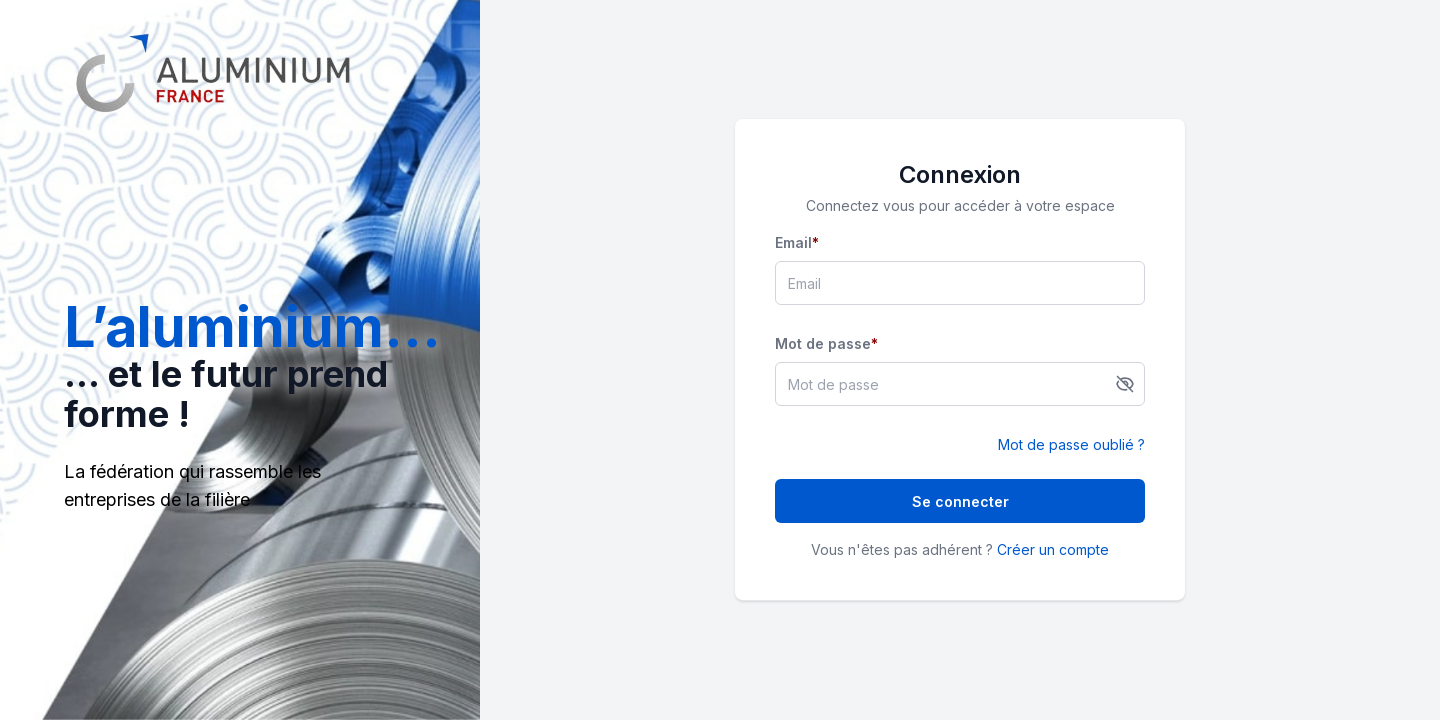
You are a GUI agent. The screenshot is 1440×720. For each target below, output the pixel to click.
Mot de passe (826, 343)
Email (797, 242)
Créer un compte (1053, 549)
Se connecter (960, 501)
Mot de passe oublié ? (1071, 444)
